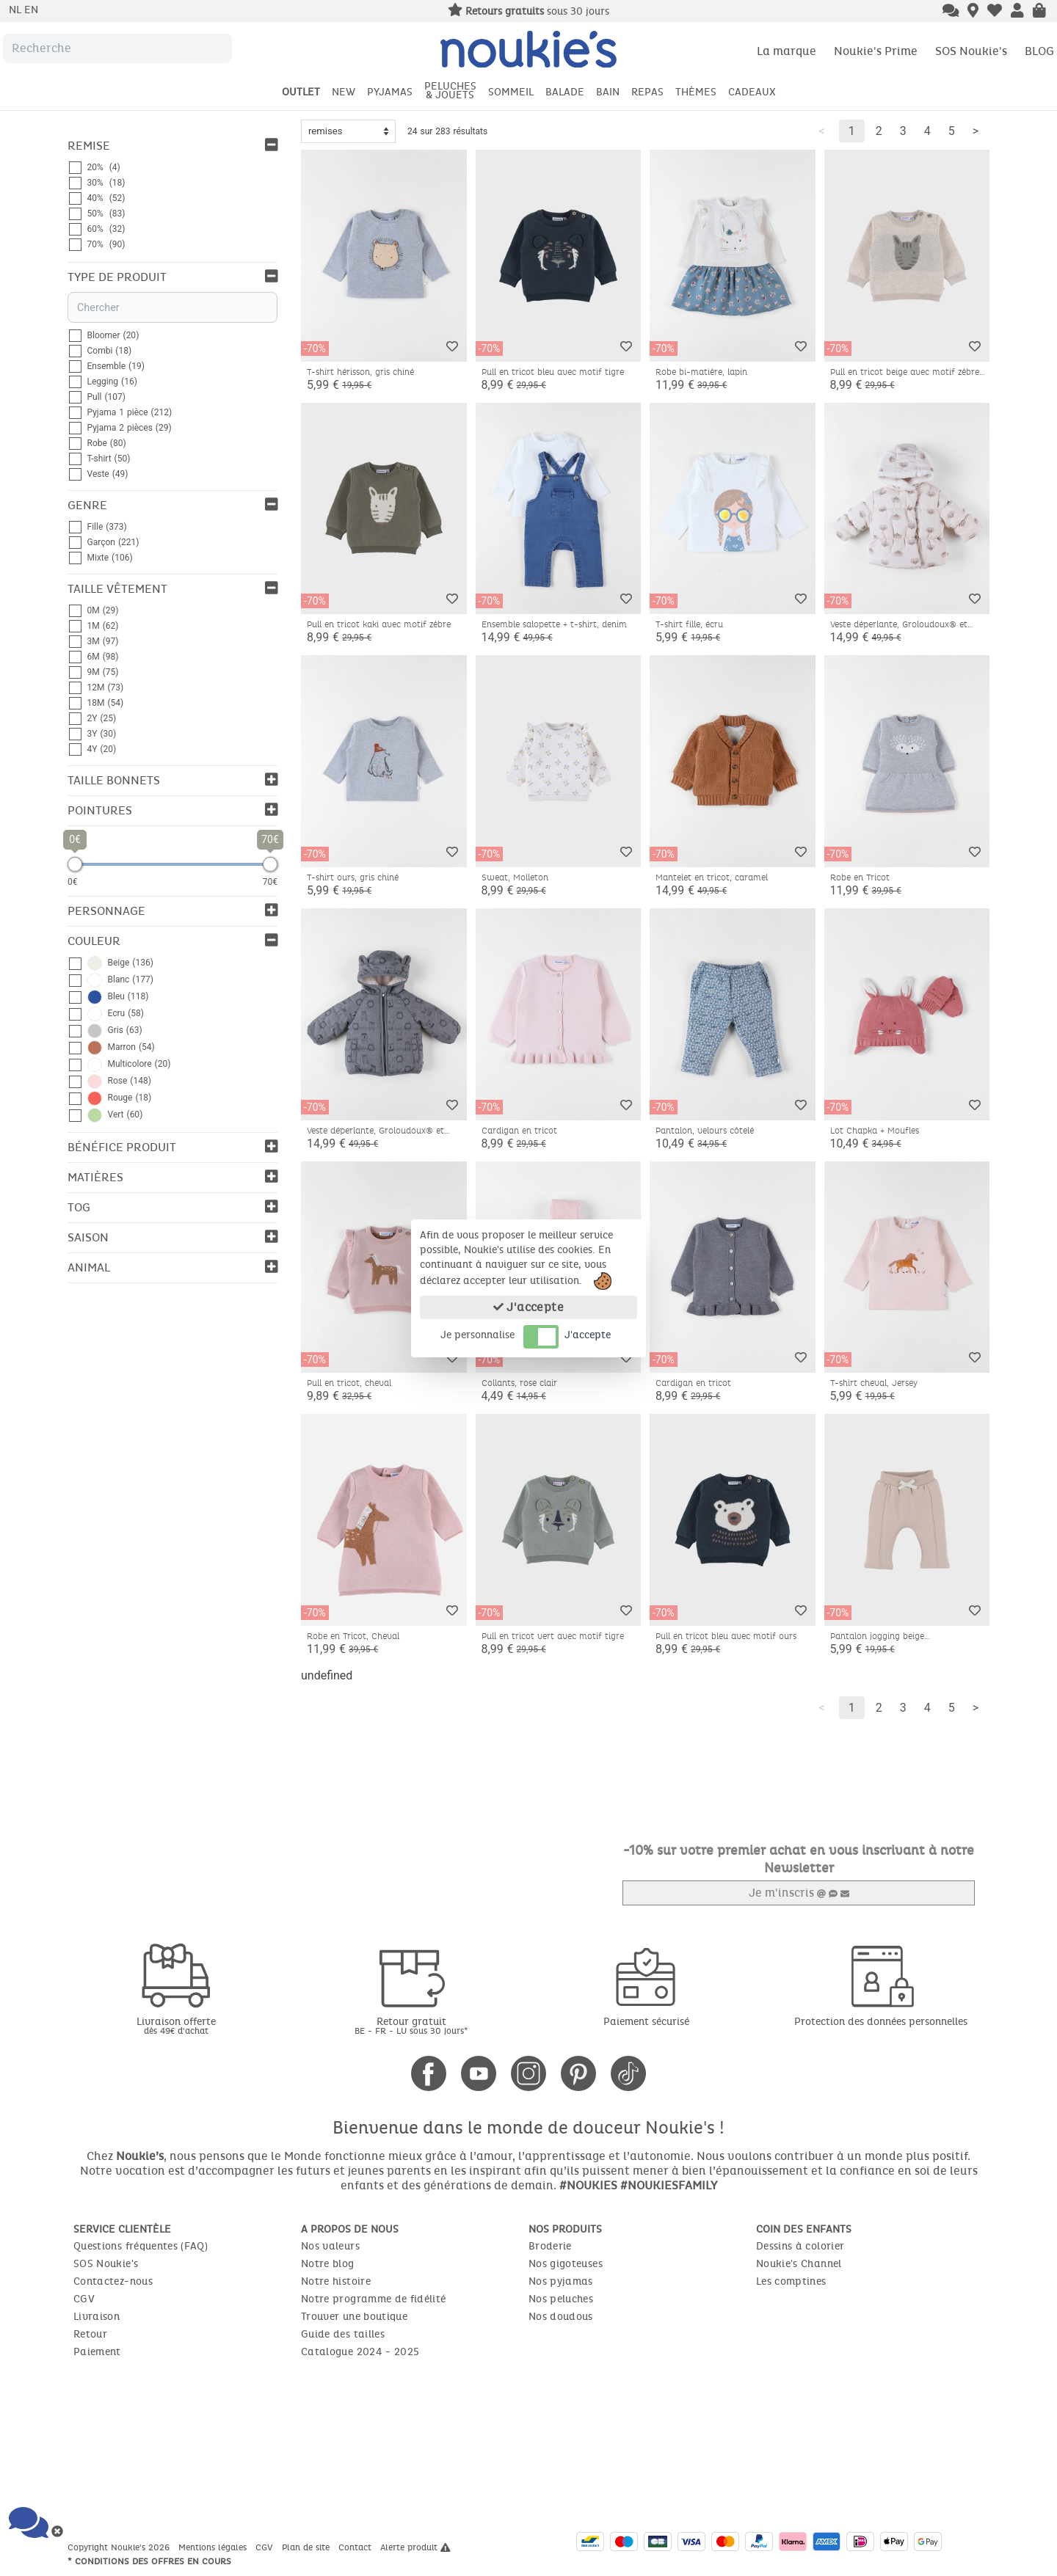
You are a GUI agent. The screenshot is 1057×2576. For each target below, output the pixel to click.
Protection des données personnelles (880, 2021)
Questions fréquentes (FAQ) (140, 2246)
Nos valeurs (330, 2246)
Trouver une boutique (354, 2316)
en (31, 10)
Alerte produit (415, 2547)
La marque (786, 51)
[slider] (75, 864)
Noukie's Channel (799, 2264)
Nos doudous (560, 2316)
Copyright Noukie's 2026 (120, 2547)
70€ (270, 882)
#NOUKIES (588, 2185)
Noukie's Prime (876, 51)
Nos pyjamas (560, 2281)
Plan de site (307, 2547)
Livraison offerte (176, 2025)
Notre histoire (336, 2281)
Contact (356, 2547)
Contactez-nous (113, 2281)
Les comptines (791, 2281)
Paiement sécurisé (646, 2021)
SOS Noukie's (971, 51)
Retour (90, 2334)
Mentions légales (214, 2547)
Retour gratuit (411, 2025)
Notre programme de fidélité (373, 2299)
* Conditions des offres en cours (149, 2561)
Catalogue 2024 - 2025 (360, 2352)
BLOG (1039, 51)
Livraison (96, 2316)
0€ (73, 882)
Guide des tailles (343, 2334)
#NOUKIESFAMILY (668, 2185)
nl (16, 10)
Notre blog (328, 2264)
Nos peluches (560, 2299)
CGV (84, 2299)
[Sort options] (348, 131)
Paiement (97, 2352)
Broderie (550, 2246)
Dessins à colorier (800, 2246)
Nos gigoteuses (565, 2264)
